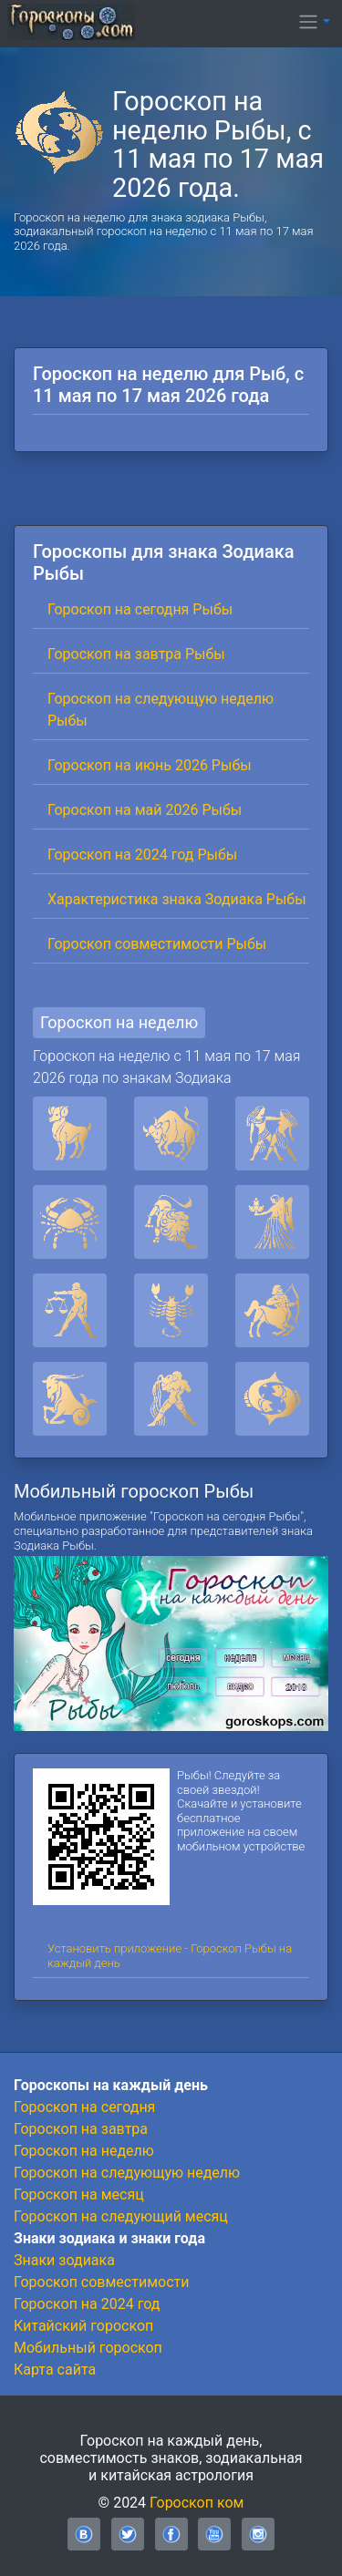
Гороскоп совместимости (101, 2282)
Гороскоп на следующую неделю (127, 2172)
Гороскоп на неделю (119, 1022)
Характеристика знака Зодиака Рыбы (176, 899)
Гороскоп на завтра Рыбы (136, 654)
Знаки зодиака (64, 2260)
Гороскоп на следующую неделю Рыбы (160, 709)
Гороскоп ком (197, 2502)
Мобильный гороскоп (88, 2347)
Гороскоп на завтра (81, 2129)
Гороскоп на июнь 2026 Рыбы (149, 765)
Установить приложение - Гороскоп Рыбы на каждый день (169, 1956)
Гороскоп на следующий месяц (121, 2216)
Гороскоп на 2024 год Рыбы (142, 854)
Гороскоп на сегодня (84, 2107)
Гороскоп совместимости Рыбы (156, 944)
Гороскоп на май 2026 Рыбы (144, 810)
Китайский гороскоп (83, 2325)
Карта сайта (55, 2369)
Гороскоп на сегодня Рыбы (140, 609)
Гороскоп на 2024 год (87, 2304)
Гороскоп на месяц (79, 2194)
